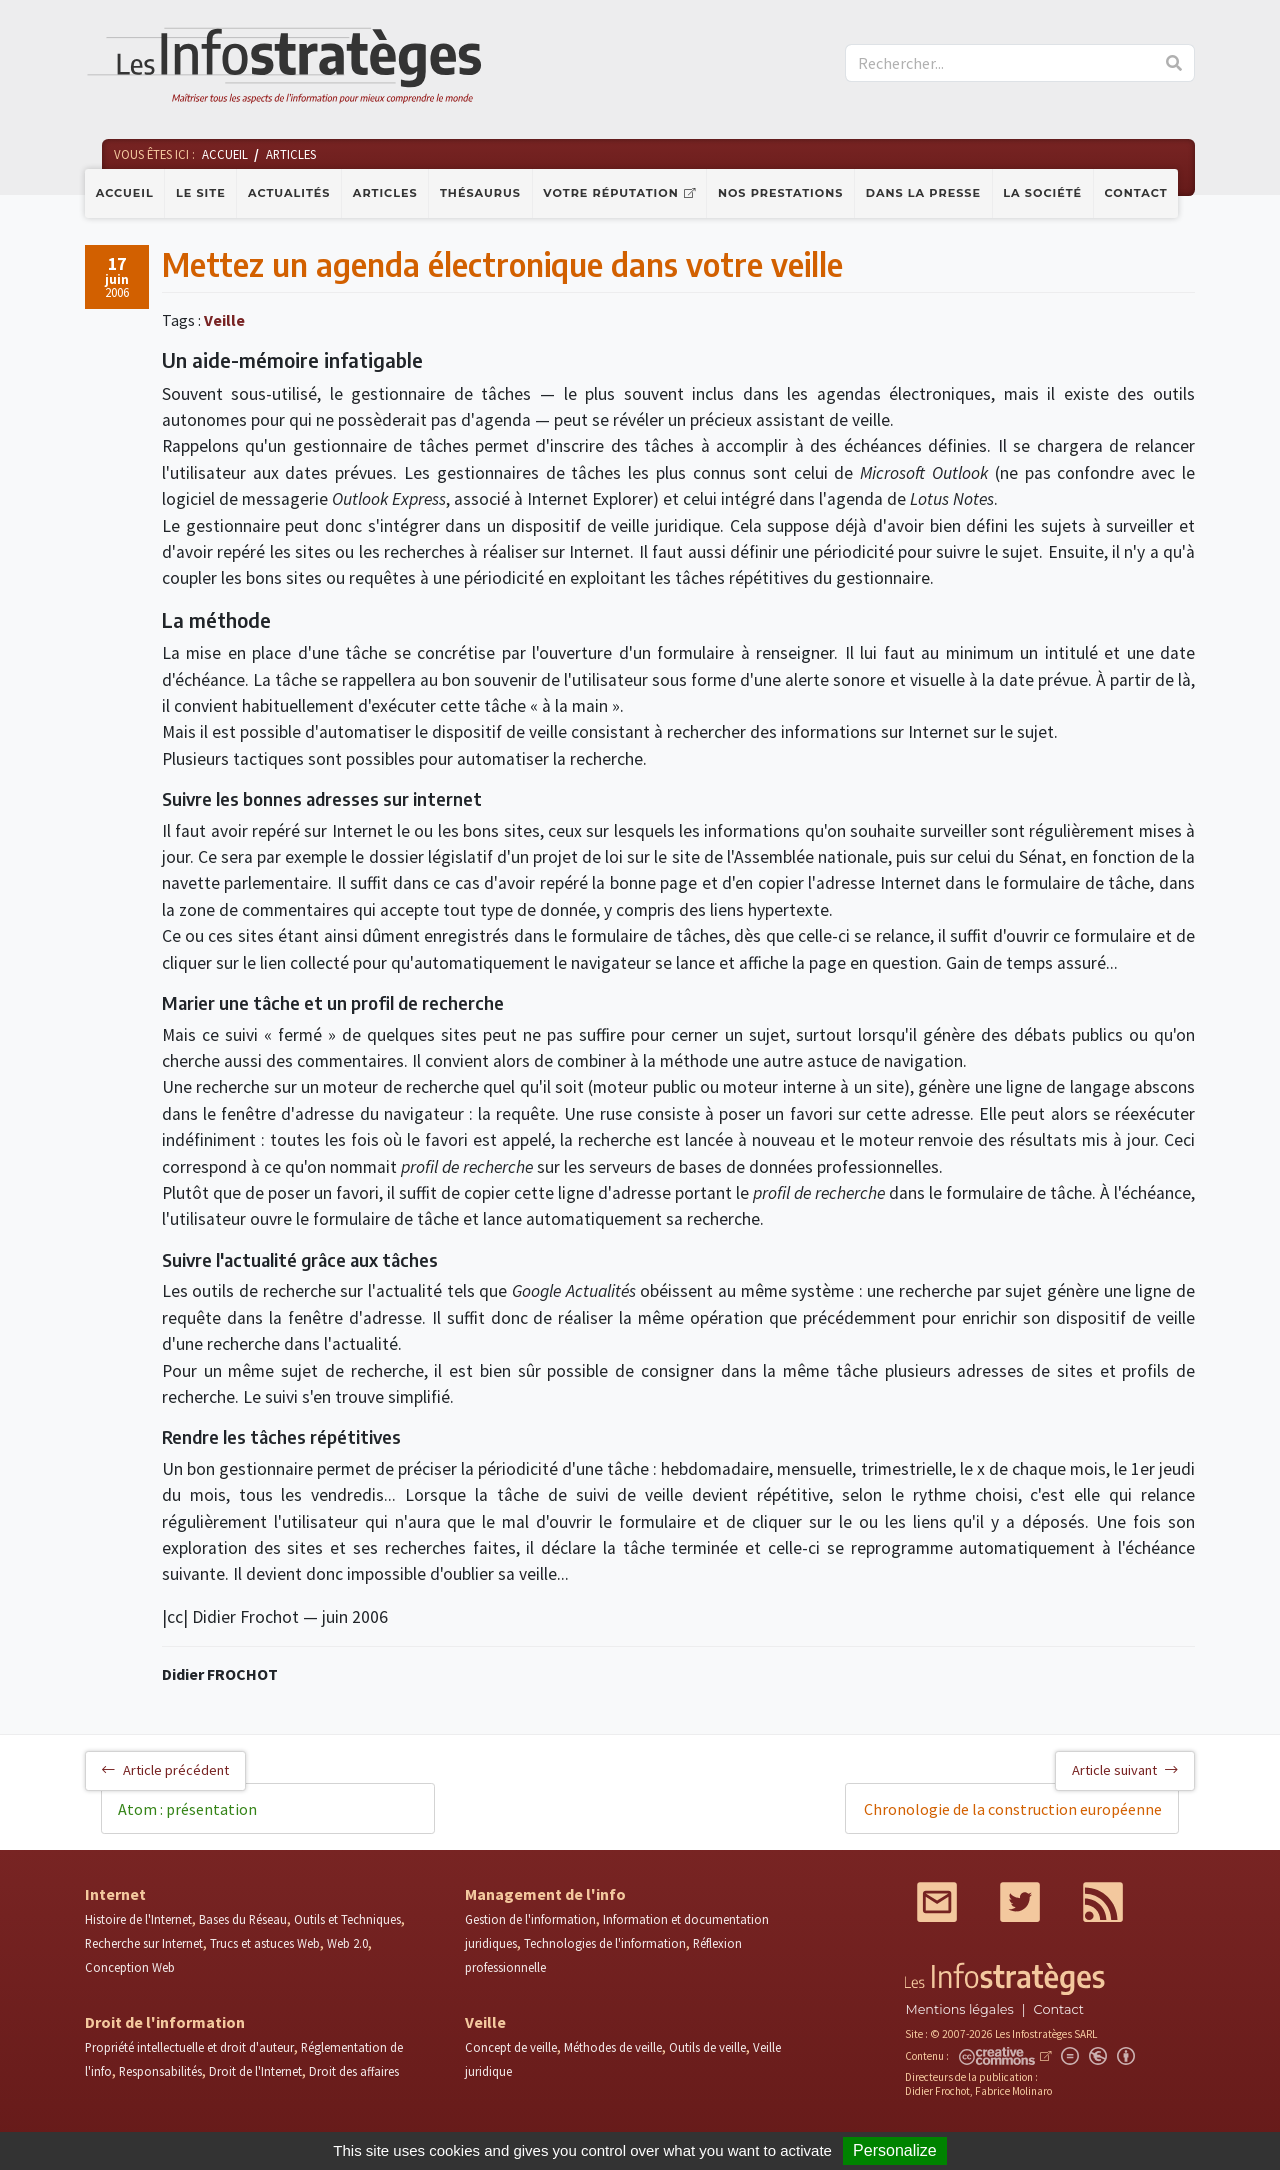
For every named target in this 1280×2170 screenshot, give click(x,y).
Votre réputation (610, 193)
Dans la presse (923, 193)
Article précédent (165, 1770)
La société (1042, 193)
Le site (201, 193)
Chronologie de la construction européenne (1013, 1809)
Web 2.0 (347, 1943)
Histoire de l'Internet (138, 1919)
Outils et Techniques (347, 1919)
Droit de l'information (165, 2022)
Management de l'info (545, 1894)
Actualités (289, 193)
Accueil (125, 193)
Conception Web (130, 1967)
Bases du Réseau (243, 1919)
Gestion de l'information (530, 1919)
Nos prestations (781, 193)
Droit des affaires (354, 2071)
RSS (1103, 1902)
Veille (224, 320)
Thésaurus (480, 193)
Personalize (895, 2150)
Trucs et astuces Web (265, 1943)
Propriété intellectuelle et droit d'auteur (189, 2047)
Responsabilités (160, 2071)
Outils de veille (707, 2047)
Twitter (1020, 1902)
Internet (115, 1894)
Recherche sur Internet (144, 1943)
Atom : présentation (187, 1809)
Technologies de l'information (605, 1943)
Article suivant (1125, 1770)
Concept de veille (511, 2047)
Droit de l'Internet (255, 2071)
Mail (937, 1902)
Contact (1136, 193)
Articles (385, 193)
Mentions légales (959, 2009)
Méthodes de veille (613, 2047)
